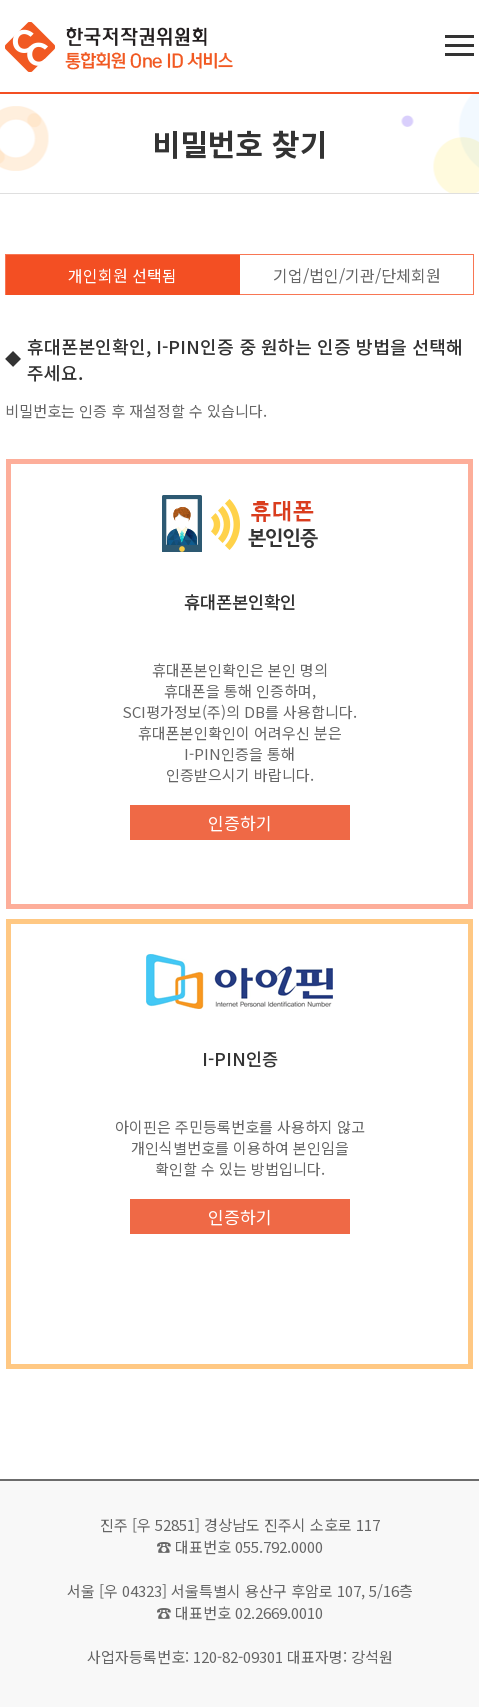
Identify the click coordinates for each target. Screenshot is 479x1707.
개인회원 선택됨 (122, 275)
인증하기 (240, 822)
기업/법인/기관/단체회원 (357, 275)
